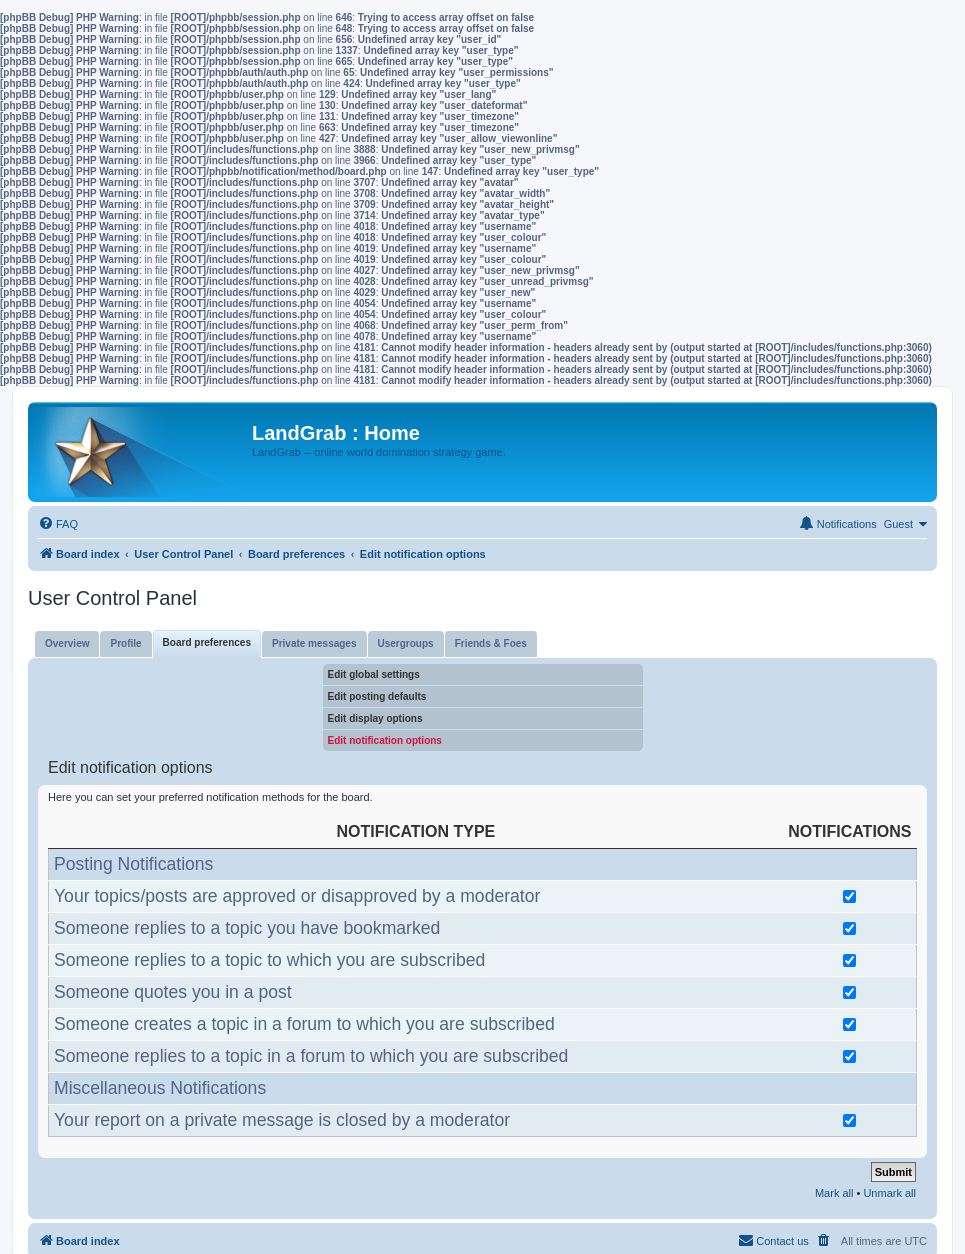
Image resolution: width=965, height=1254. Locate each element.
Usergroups (406, 643)
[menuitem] (58, 524)
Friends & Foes (491, 643)
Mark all (834, 1193)
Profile (125, 643)
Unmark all (889, 1193)
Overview (67, 643)
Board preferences (207, 642)
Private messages (314, 643)
